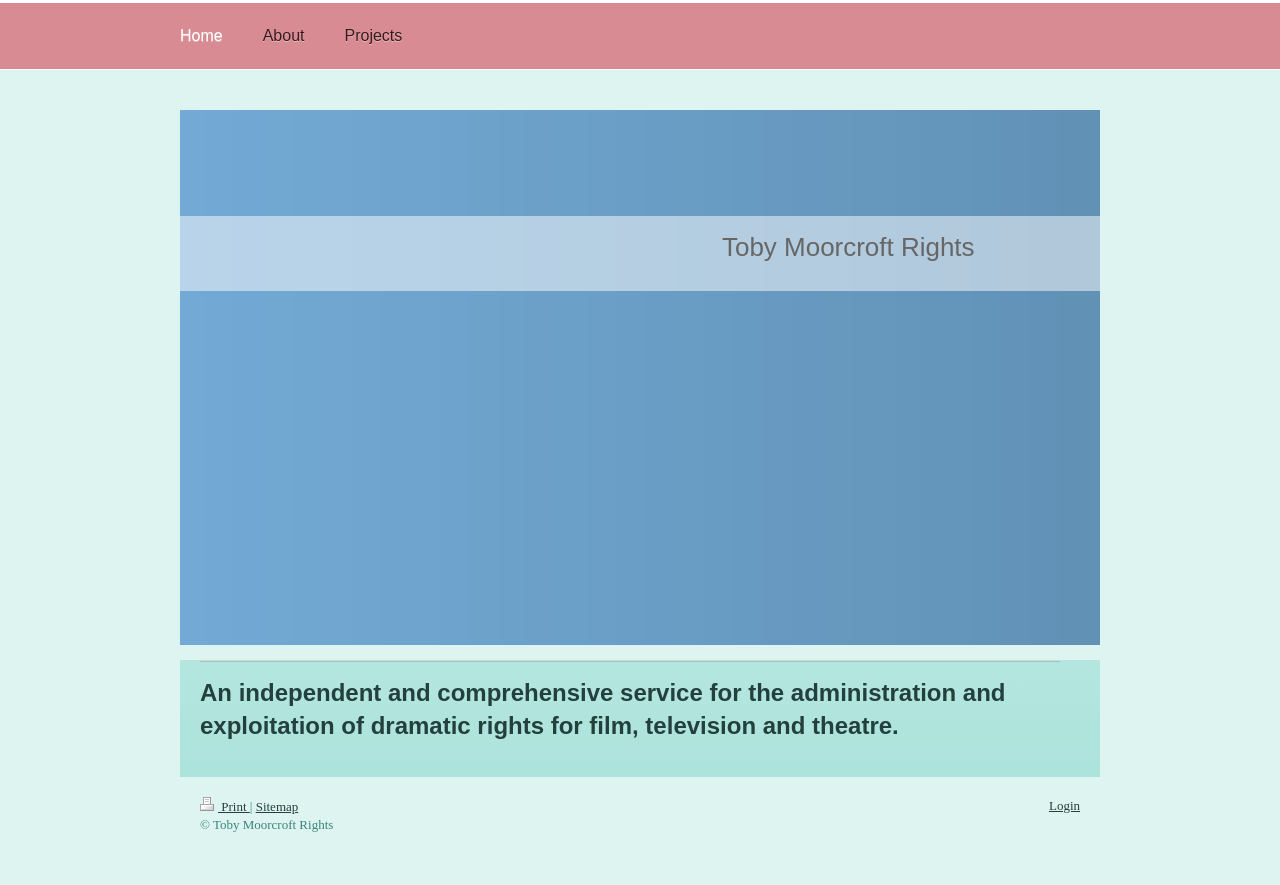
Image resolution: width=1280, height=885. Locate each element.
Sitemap (277, 806)
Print (225, 806)
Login (1064, 805)
